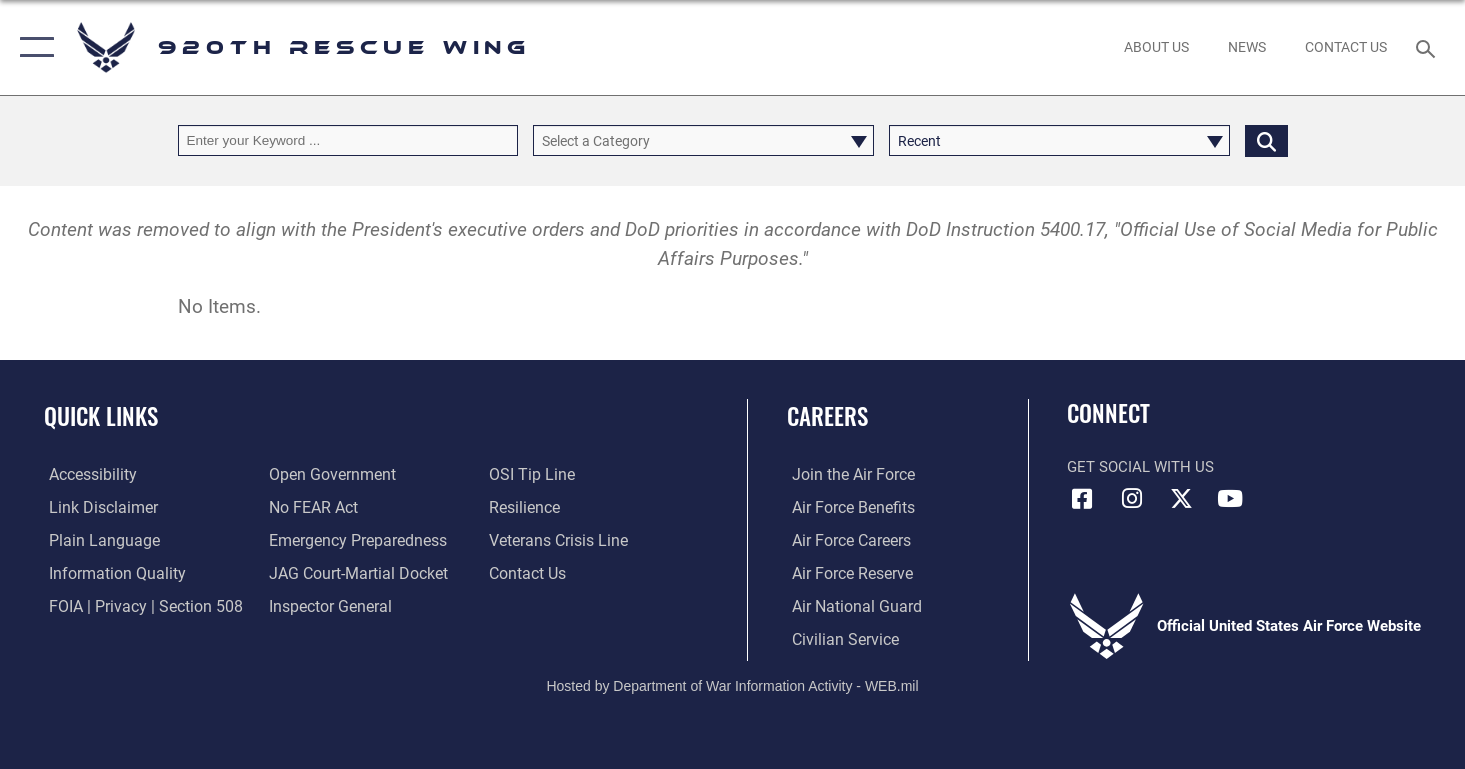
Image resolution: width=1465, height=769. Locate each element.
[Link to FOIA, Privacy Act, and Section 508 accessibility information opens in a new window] (135, 605)
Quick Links (101, 416)
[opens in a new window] (351, 539)
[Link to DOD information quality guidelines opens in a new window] (108, 572)
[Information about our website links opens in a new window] (96, 507)
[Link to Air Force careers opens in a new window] (845, 539)
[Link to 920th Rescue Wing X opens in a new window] (1181, 499)
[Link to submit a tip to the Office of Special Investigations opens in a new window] (530, 474)
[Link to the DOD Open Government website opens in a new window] (326, 474)
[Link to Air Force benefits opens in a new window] (846, 507)
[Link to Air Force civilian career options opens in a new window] (838, 638)
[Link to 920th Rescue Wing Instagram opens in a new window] (1132, 499)
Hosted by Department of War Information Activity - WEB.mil (732, 685)
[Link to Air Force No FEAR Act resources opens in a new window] (310, 507)
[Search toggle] (1428, 47)
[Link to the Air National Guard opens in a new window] (848, 605)
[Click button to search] (1266, 140)
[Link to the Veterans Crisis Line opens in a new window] (557, 539)
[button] (32, 47)
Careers (827, 416)
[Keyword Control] (348, 140)
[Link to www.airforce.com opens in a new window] (846, 474)
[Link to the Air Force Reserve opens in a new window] (846, 572)
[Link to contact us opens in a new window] (527, 572)
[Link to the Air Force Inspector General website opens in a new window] (326, 605)
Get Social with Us (1140, 467)
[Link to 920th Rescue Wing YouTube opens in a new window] (1230, 499)
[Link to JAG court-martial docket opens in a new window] (353, 572)
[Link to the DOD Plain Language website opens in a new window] (94, 539)
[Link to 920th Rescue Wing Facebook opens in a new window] (1082, 499)
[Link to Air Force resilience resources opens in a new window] (524, 507)
